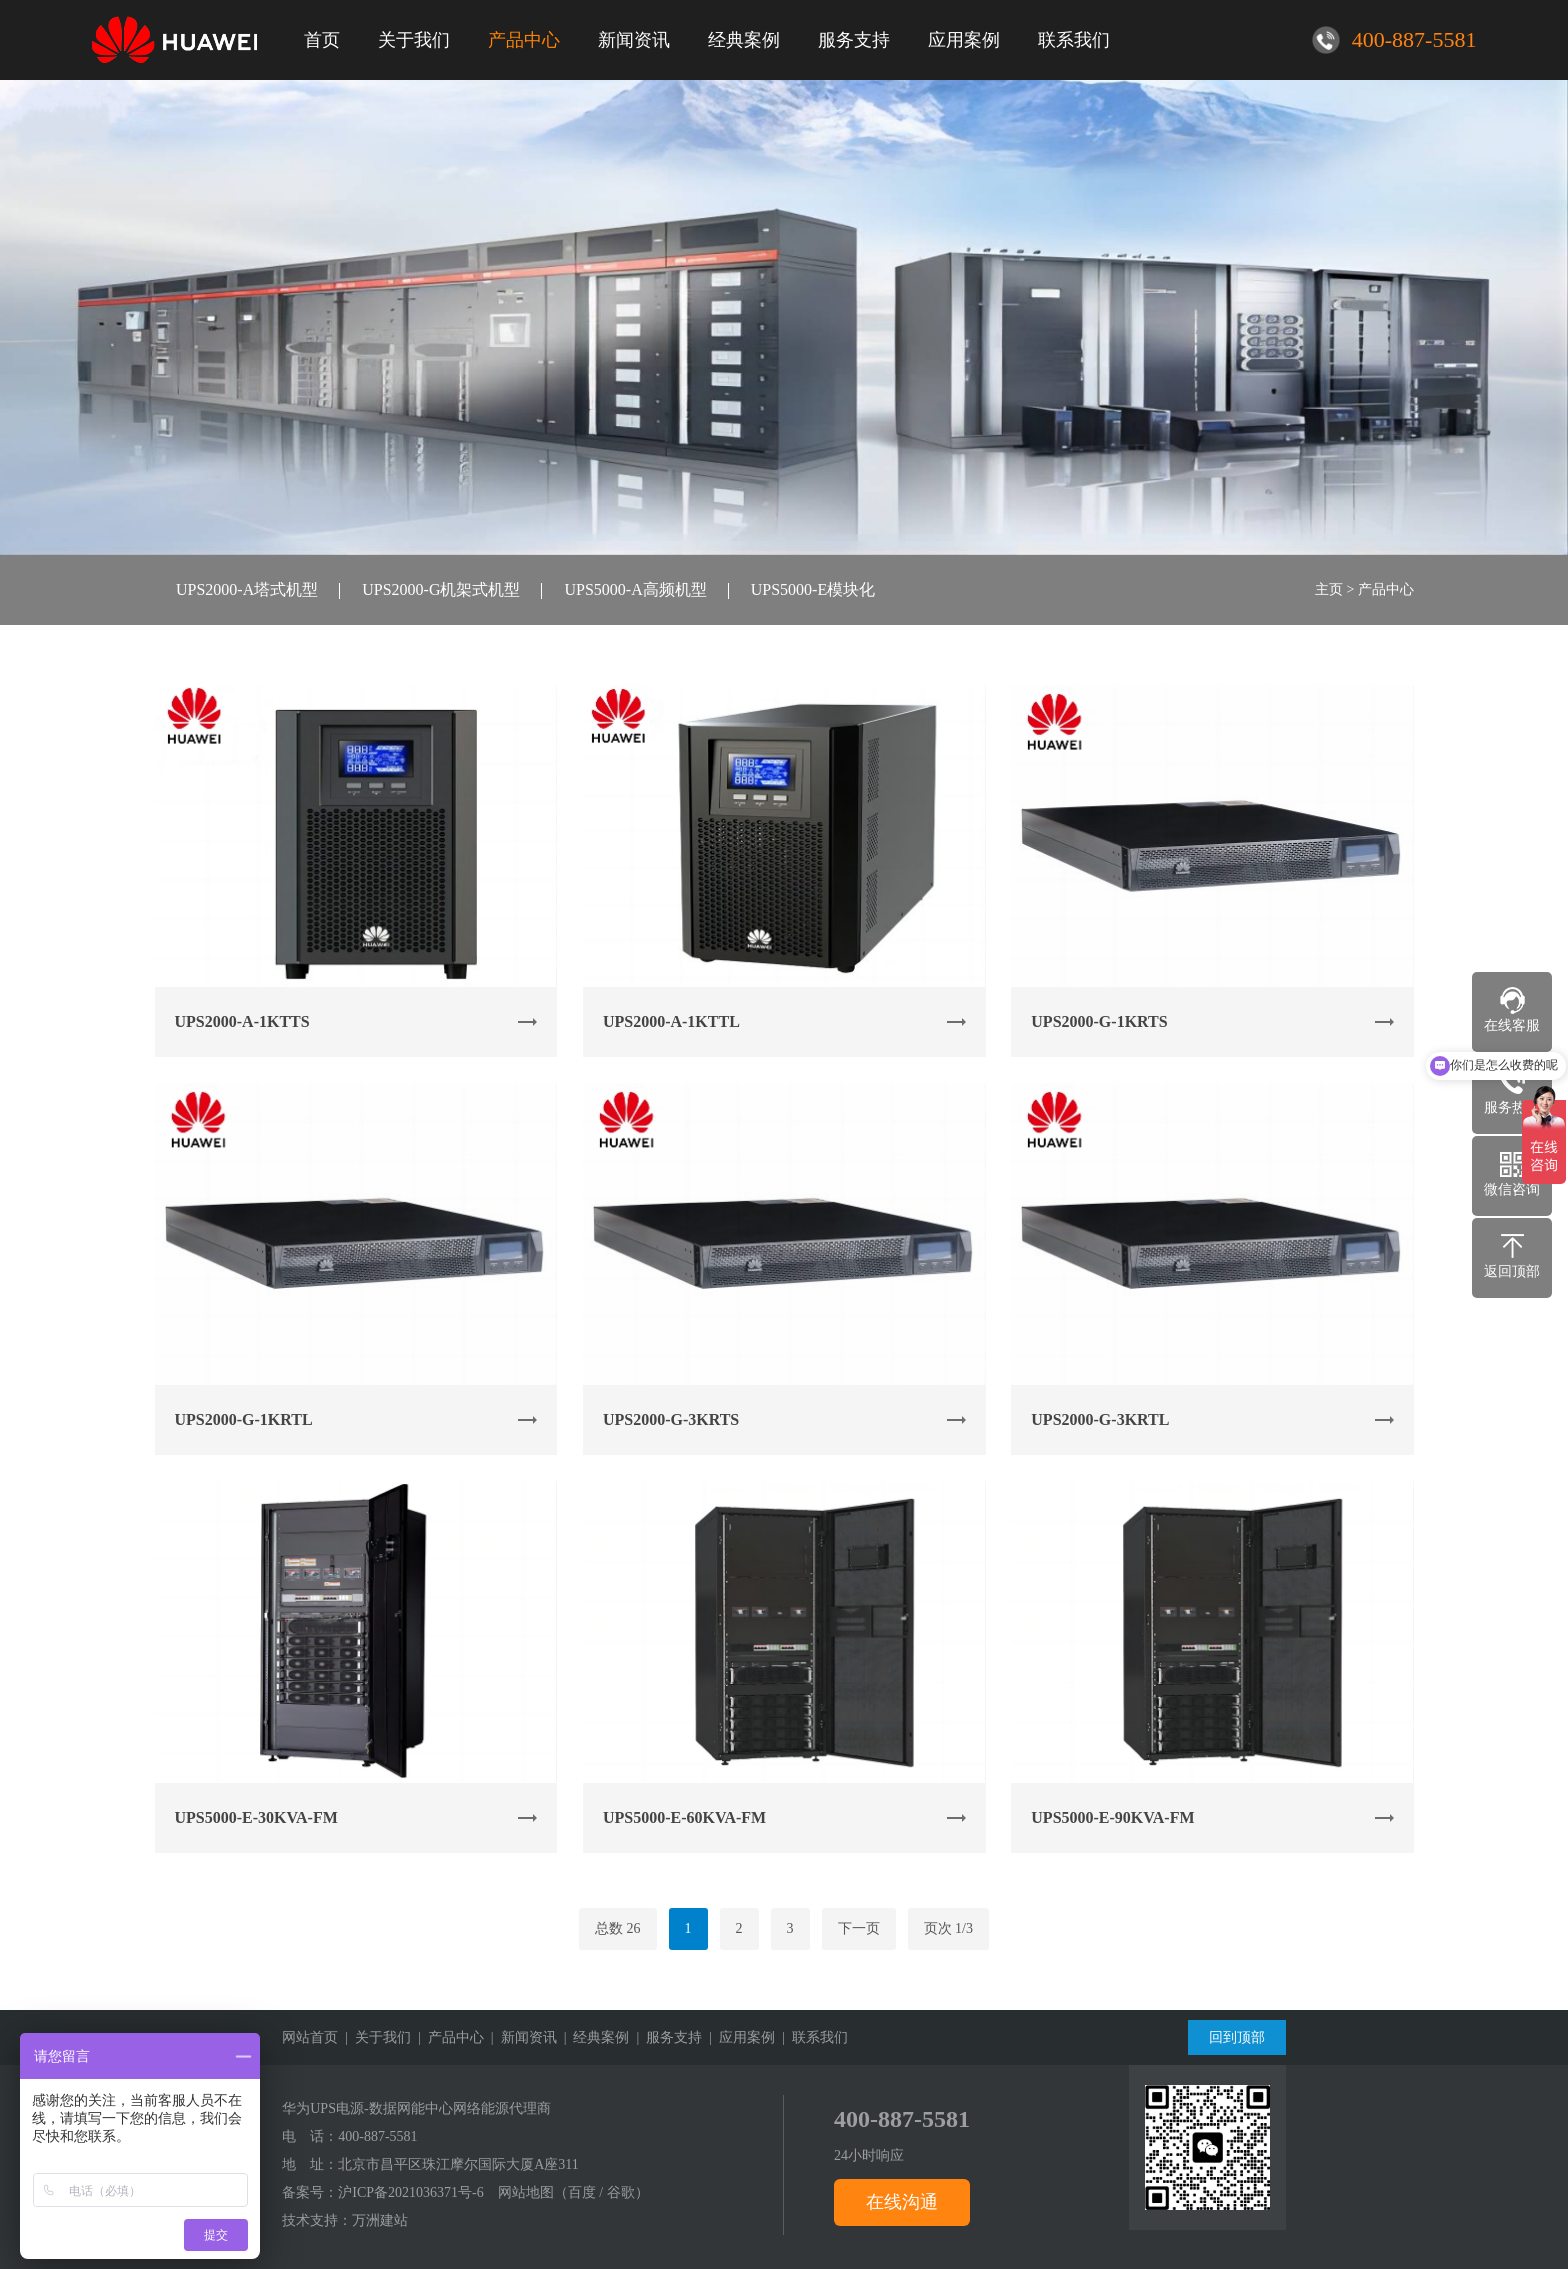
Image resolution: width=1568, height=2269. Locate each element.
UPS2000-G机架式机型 (441, 589)
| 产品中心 (447, 2037)
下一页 (859, 1928)
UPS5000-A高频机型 (635, 589)
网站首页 (310, 2037)
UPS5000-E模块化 (813, 589)
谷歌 (621, 2192)
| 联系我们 (811, 2037)
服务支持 (854, 40)
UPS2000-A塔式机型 (247, 589)
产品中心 (524, 40)
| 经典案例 (593, 2037)
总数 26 (618, 1928)
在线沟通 (902, 2202)
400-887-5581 (377, 2136)
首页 (322, 40)
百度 (582, 2192)
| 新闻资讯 (520, 2037)
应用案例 (964, 40)
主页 (1329, 589)
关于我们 (414, 40)
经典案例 (744, 40)
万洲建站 (380, 2220)
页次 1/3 (948, 1928)
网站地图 (526, 2192)
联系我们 (1074, 40)
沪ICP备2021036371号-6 (410, 2192)
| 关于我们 (374, 2037)
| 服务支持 (665, 2037)
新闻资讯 (634, 40)
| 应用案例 (738, 2037)
